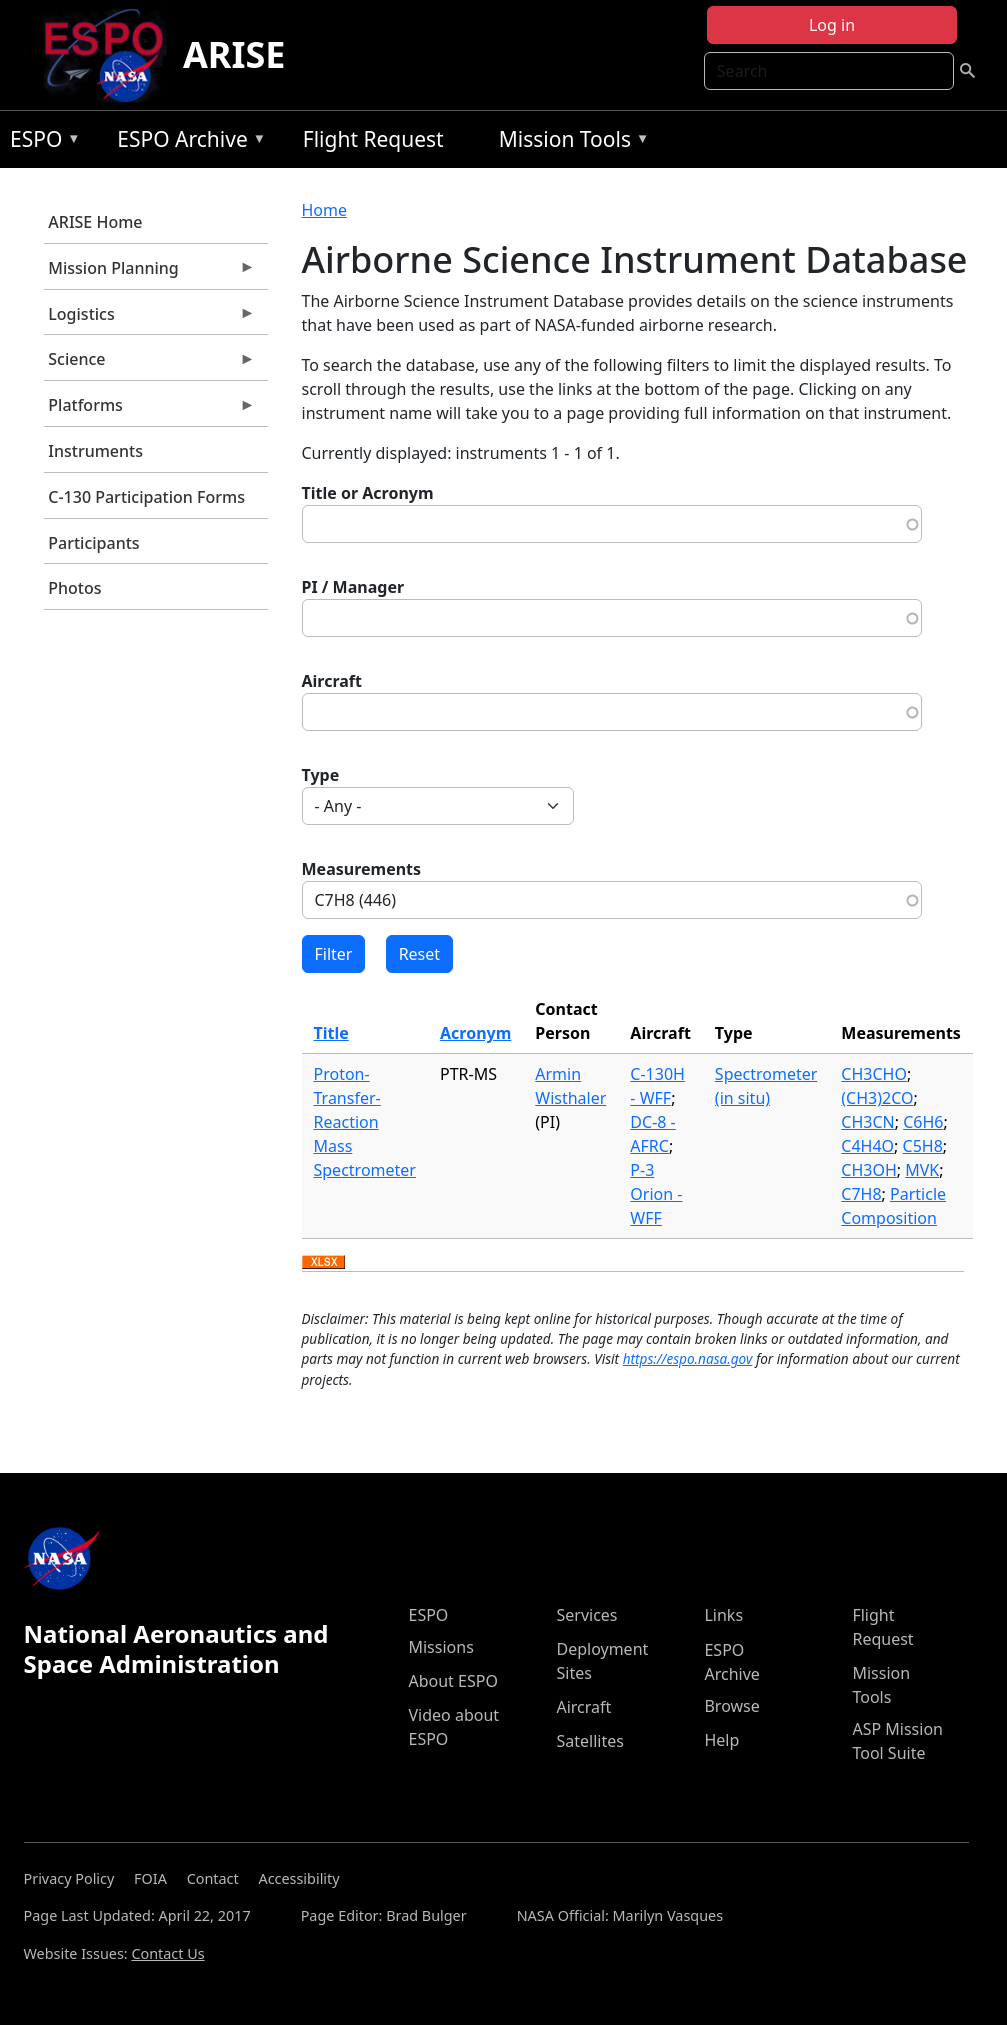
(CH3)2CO (877, 1098)
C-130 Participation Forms (146, 497)
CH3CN (867, 1122)
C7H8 (861, 1194)
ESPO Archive (186, 142)
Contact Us (167, 1953)
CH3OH (868, 1170)
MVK (922, 1170)
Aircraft (332, 681)
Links (723, 1615)
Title (331, 1033)
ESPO (40, 142)
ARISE (234, 54)
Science (150, 364)
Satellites (589, 1741)
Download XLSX (323, 1263)
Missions (440, 1647)
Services (586, 1615)
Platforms (150, 410)
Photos (74, 588)
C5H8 (923, 1146)
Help (721, 1740)
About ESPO (452, 1681)
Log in (832, 25)
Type (321, 775)
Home (325, 210)
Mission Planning (150, 273)
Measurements (362, 869)
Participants (93, 543)
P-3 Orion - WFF (656, 1194)
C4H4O (867, 1146)
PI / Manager (353, 587)
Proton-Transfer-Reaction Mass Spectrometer (365, 1122)
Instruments (95, 451)
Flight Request (373, 139)
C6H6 (923, 1122)
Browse (731, 1706)
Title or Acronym (368, 493)
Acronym (475, 1033)
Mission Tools (569, 142)
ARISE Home (95, 222)
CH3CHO (874, 1074)
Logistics (150, 319)
